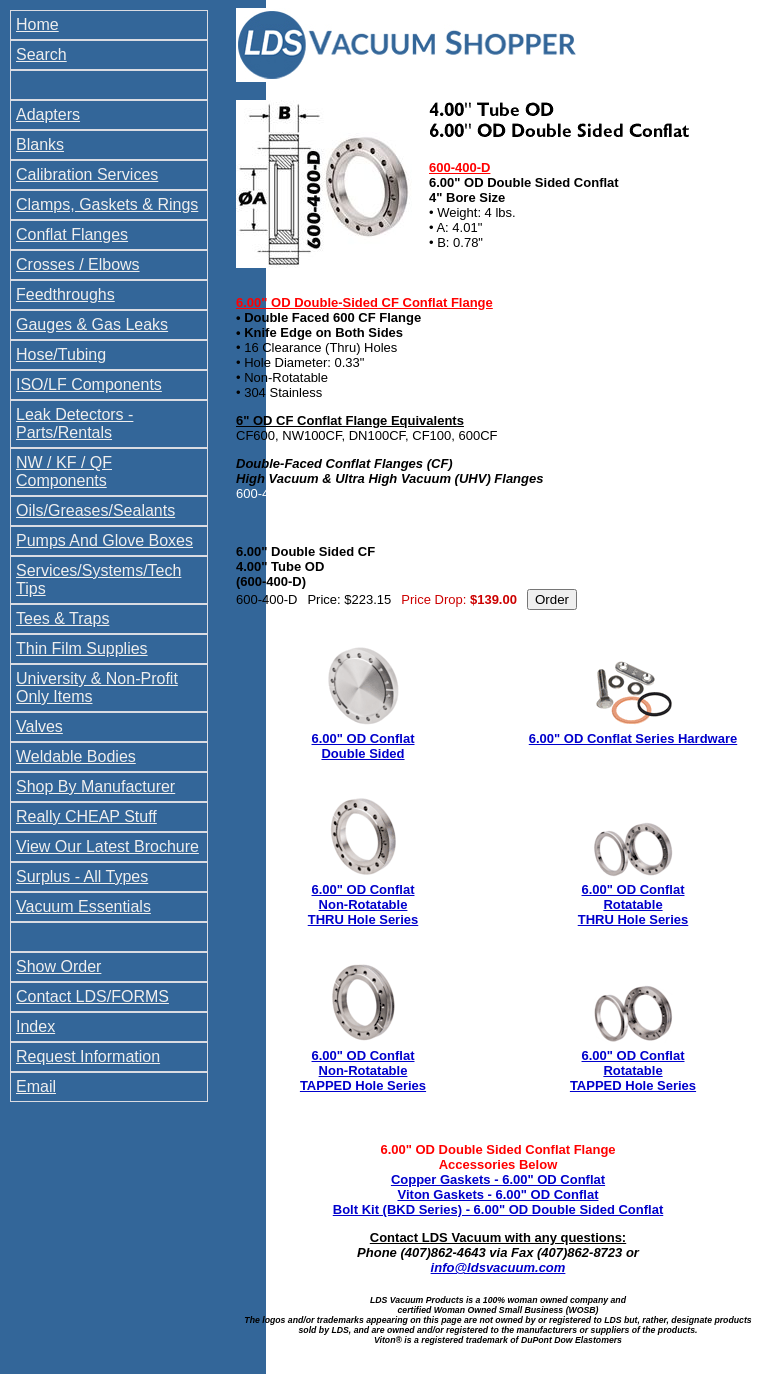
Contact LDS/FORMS (92, 996)
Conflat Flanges (72, 234)
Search (41, 54)
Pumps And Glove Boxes (104, 540)
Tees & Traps (62, 618)
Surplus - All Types (82, 876)
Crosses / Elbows (78, 264)
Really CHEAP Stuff (86, 816)
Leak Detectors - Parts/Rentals (74, 423)
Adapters (48, 114)
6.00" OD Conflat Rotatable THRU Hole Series (633, 904)
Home (37, 24)
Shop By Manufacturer (95, 786)
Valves (39, 726)
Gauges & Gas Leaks (92, 324)
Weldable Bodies (76, 756)
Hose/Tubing (61, 354)
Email (36, 1086)
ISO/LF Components (89, 384)
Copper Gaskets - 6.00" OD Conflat (498, 1179)
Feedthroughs (65, 294)
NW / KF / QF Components (64, 471)
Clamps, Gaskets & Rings (107, 204)
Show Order (58, 966)
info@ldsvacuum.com (498, 1267)
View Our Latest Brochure (107, 846)
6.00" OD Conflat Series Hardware (633, 738)
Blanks (40, 144)
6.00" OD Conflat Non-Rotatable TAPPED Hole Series (363, 1070)
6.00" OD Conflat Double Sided (363, 746)
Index (35, 1026)
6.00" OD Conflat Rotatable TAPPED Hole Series (633, 1070)
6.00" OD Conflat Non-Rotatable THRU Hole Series (363, 904)
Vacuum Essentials (83, 906)
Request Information (88, 1056)
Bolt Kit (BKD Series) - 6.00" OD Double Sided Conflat (498, 1209)
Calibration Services (87, 174)
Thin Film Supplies (82, 648)
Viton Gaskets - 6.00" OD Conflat (498, 1194)
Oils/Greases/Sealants (95, 510)
